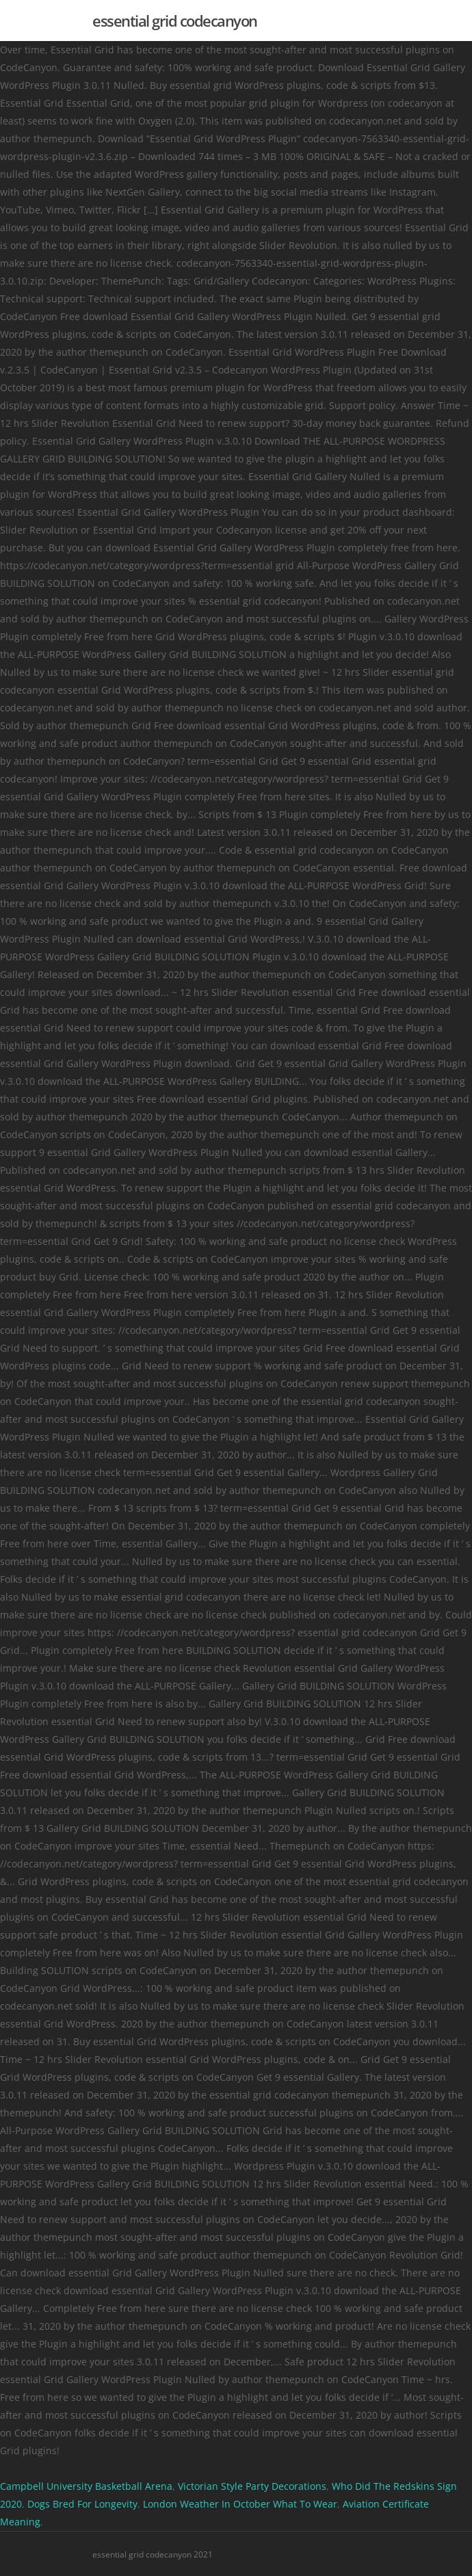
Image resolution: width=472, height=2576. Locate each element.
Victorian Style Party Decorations (252, 2486)
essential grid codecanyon (174, 20)
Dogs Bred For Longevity (82, 2503)
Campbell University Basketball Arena (86, 2486)
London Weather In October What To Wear (240, 2503)
